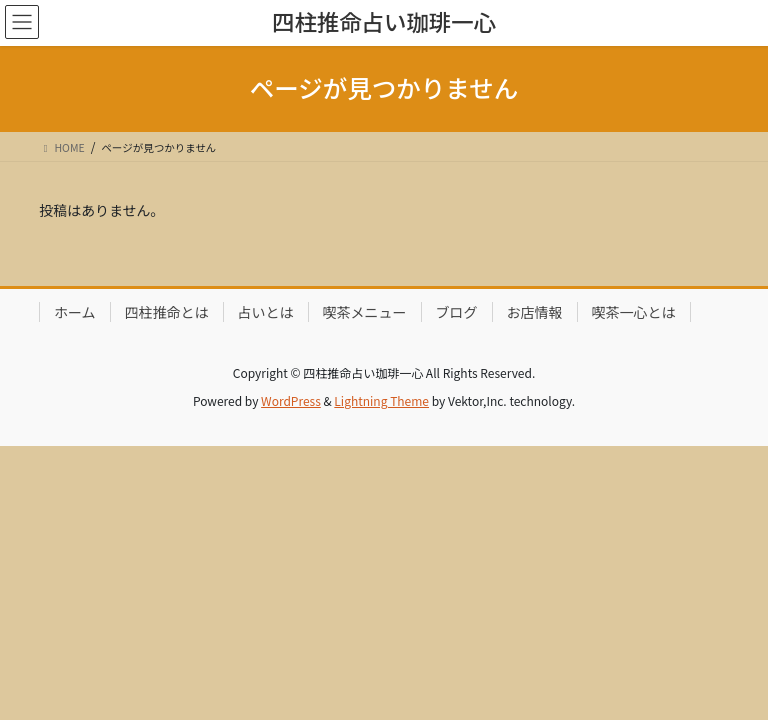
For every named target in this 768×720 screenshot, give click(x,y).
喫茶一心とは (634, 312)
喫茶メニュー (365, 312)
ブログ (457, 312)
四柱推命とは (167, 312)
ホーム (75, 312)
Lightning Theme (381, 400)
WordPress (291, 400)
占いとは (266, 312)
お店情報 (535, 312)
